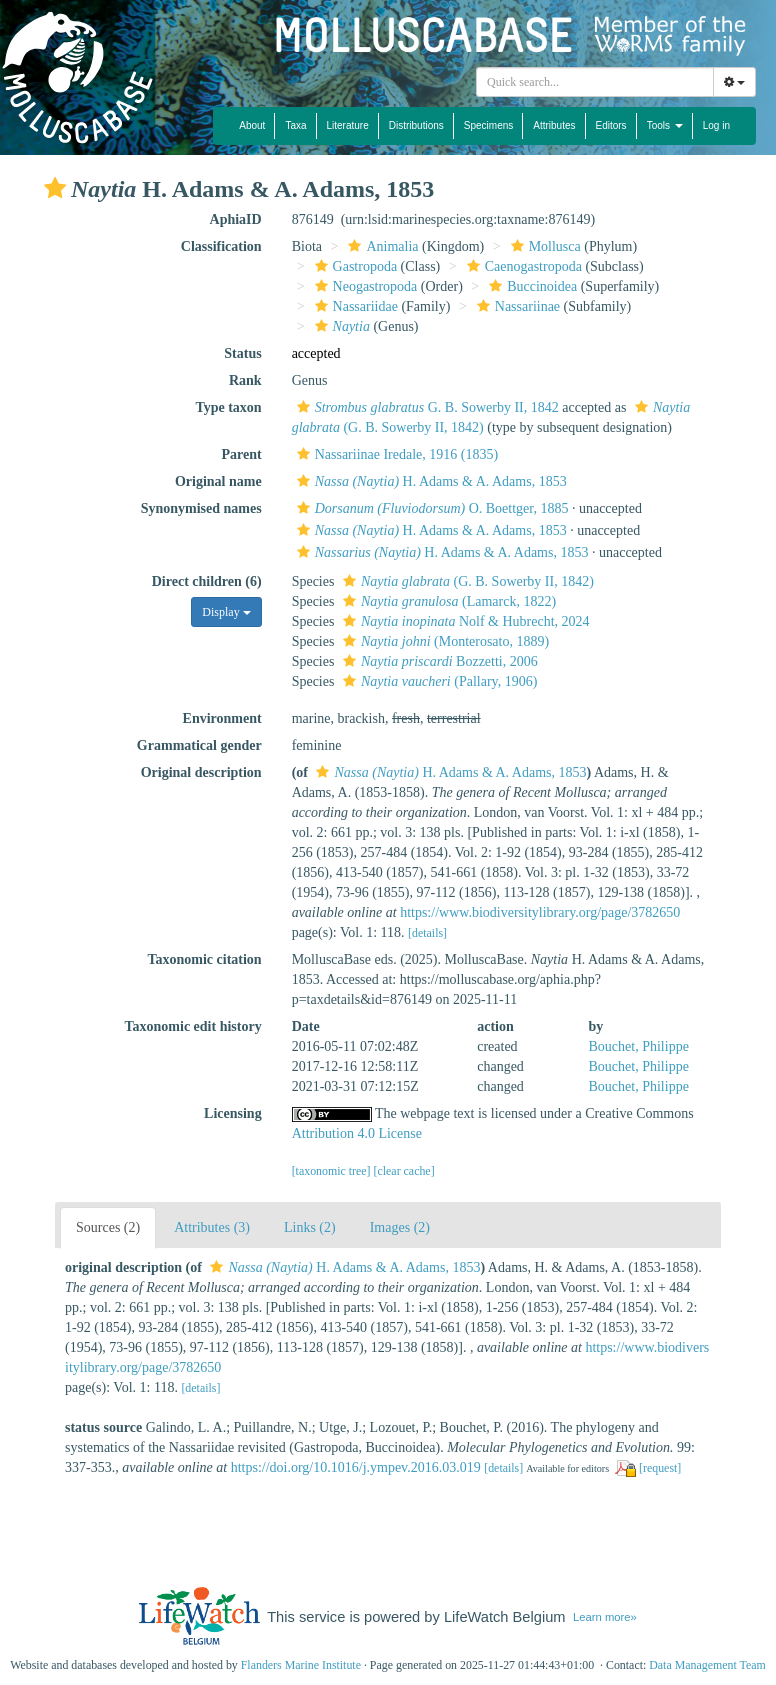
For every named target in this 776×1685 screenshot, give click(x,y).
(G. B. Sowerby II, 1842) (466, 581)
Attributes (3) (212, 1227)
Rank (245, 380)
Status (242, 353)
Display (226, 612)
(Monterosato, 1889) (443, 641)
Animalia (380, 246)
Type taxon (228, 407)
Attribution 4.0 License (357, 1133)
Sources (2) (108, 1227)
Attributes (554, 125)
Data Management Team (707, 1665)
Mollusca (543, 246)
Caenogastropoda (522, 266)
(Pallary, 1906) (437, 681)
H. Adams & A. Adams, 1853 (429, 481)
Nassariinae (516, 306)
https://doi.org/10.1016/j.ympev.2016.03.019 (356, 1467)
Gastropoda (354, 266)
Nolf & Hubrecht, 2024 (464, 621)
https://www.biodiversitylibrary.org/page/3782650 (540, 912)
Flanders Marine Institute (301, 1665)
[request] (660, 1468)
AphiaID (236, 219)
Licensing (233, 1113)
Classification (221, 246)
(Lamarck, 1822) (447, 601)
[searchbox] (595, 82)
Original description (201, 772)
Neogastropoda (364, 286)
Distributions (416, 125)
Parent (241, 454)
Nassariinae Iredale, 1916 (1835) (395, 454)
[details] (427, 933)
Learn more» (605, 1617)
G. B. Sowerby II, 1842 (425, 407)
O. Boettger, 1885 (430, 508)
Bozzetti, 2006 (438, 661)
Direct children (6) (207, 581)
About (252, 125)
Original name (218, 481)
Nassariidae (354, 306)
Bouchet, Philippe (639, 1046)
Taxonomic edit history (193, 1026)
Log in (716, 125)
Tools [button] (665, 125)
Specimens (488, 125)
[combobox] (595, 82)
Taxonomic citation (204, 959)
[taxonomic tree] (331, 1171)
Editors (611, 125)
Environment (222, 718)
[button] (55, 188)
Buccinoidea (530, 286)
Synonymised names (201, 508)
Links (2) (310, 1227)
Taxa (295, 125)
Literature (348, 125)
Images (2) (400, 1227)
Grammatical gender (199, 745)
